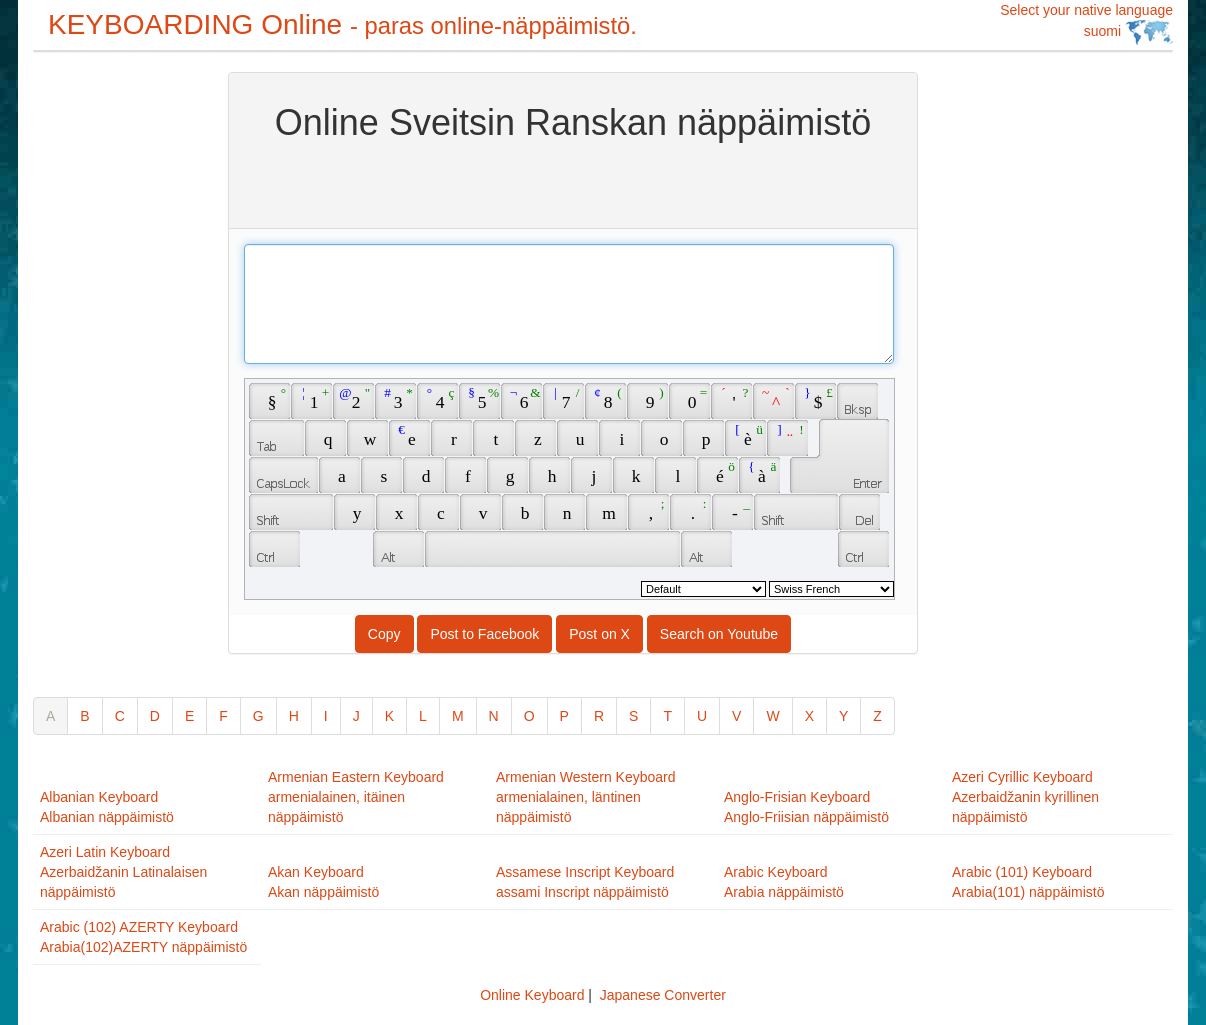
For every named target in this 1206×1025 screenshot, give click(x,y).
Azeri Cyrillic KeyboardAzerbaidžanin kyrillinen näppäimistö (1025, 797)
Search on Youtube (719, 634)
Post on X (599, 634)
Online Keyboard (532, 995)
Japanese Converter (663, 995)
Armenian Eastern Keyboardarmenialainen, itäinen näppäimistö (356, 797)
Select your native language (1086, 23)
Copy (384, 634)
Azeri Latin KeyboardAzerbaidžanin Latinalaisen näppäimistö (123, 872)
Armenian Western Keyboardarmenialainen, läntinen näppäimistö (586, 797)
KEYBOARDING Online (342, 24)
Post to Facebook (484, 634)
